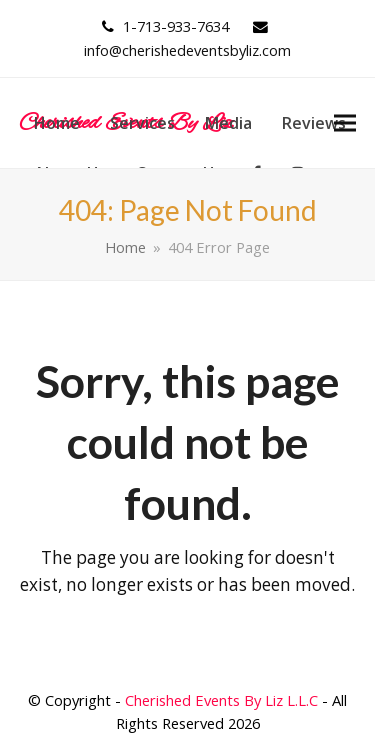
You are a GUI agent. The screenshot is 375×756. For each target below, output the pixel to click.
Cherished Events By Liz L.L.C (221, 700)
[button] (345, 123)
